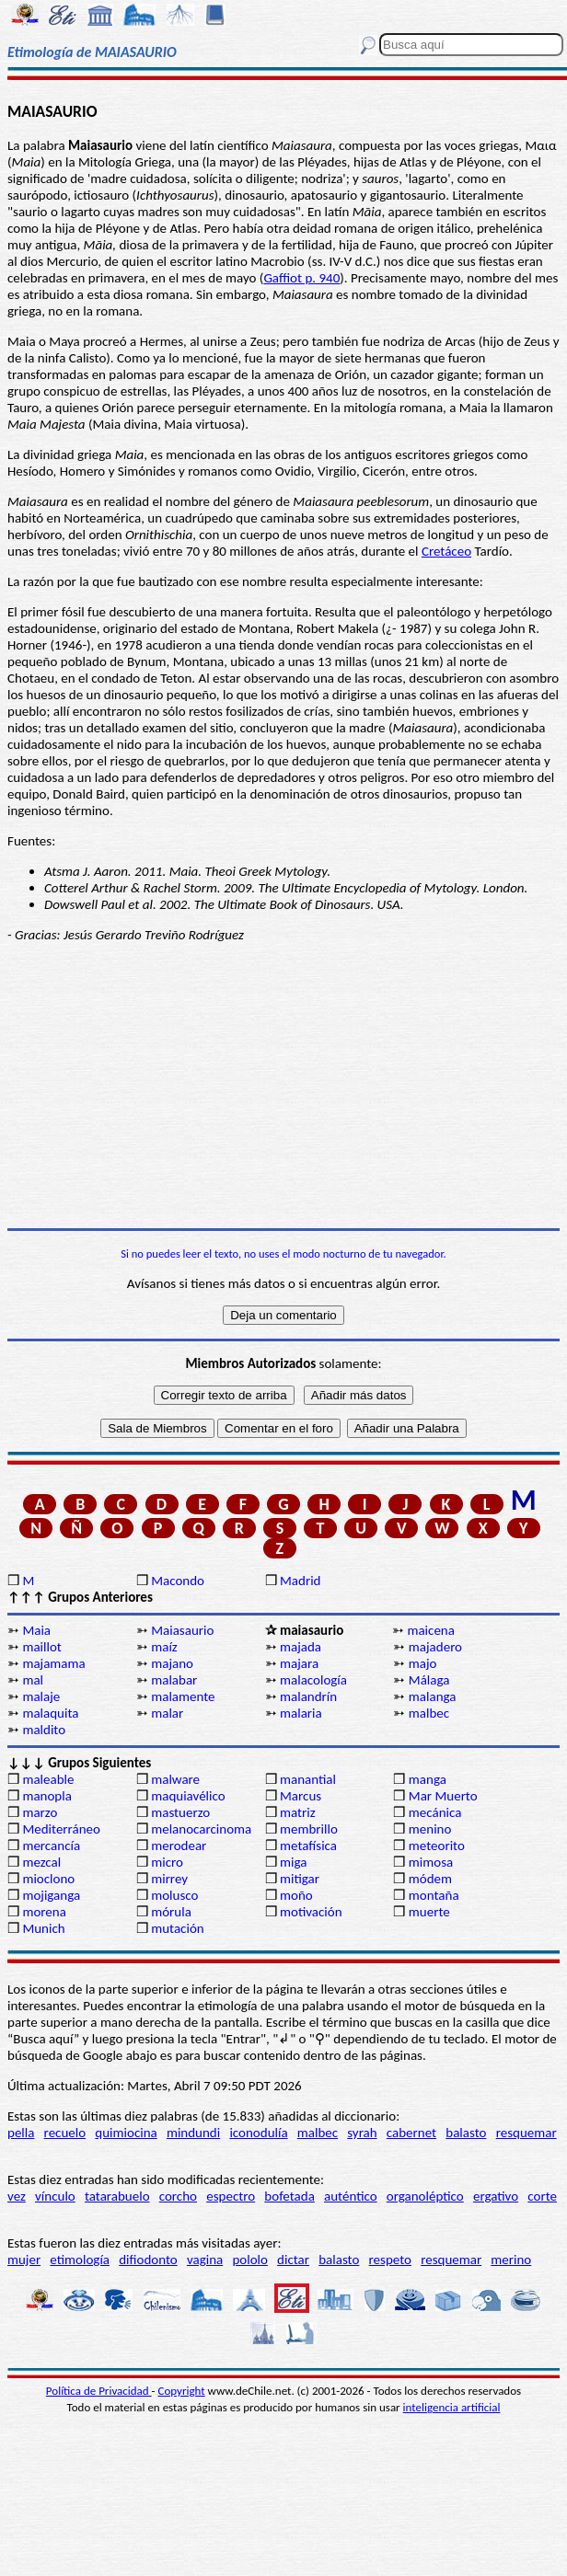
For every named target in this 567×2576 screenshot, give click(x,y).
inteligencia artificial (452, 2407)
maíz (164, 1647)
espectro (230, 2196)
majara (299, 1663)
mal (32, 1680)
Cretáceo (446, 551)
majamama (53, 1663)
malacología (313, 1680)
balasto (466, 2132)
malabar (174, 1680)
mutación (177, 1928)
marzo (39, 1812)
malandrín (308, 1696)
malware (175, 1779)
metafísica (308, 1845)
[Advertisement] (283, 1085)
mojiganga (51, 1895)
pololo (250, 2259)
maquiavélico (188, 1796)
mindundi (193, 2132)
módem (430, 1878)
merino (511, 2259)
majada (300, 1647)
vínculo (55, 2196)
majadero (435, 1647)
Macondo (177, 1580)
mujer (23, 2259)
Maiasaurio (182, 1630)
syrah (361, 2132)
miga (293, 1862)
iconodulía (258, 2132)
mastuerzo (180, 1812)
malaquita (50, 1713)
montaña (434, 1895)
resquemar (526, 2132)
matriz (298, 1812)
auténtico (350, 2196)
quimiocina (125, 2132)
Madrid (300, 1580)
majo (423, 1663)
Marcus (300, 1796)
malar (167, 1713)
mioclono (48, 1878)
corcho (178, 2196)
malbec (429, 1713)
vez (16, 2196)
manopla (46, 1796)
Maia (36, 1630)
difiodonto (148, 2259)
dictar (293, 2259)
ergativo (495, 2196)
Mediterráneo (61, 1829)
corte (542, 2196)
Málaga (429, 1680)
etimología (80, 2259)
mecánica (435, 1812)
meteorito (437, 1845)
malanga (433, 1696)
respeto (390, 2259)
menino (430, 1829)
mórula (171, 1911)
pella (20, 2132)
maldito (43, 1729)
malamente (182, 1696)
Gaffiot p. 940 (301, 278)
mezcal (41, 1862)
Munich (43, 1928)
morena (43, 1911)
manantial (308, 1779)
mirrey (169, 1878)
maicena (430, 1630)
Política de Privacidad (99, 2391)
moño (296, 1895)
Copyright (181, 2391)
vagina (205, 2259)
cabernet (411, 2132)
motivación (311, 1911)
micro (167, 1862)
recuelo (65, 2132)
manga (427, 1779)
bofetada (289, 2196)
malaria (301, 1713)
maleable (48, 1779)
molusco (174, 1895)
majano (172, 1663)
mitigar (299, 1878)
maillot (41, 1647)
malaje (41, 1696)
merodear (178, 1845)
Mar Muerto (443, 1796)
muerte (429, 1911)
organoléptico (425, 2196)
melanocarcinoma (201, 1829)
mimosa (431, 1862)
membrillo (309, 1829)
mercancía (51, 1845)
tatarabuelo (117, 2196)
